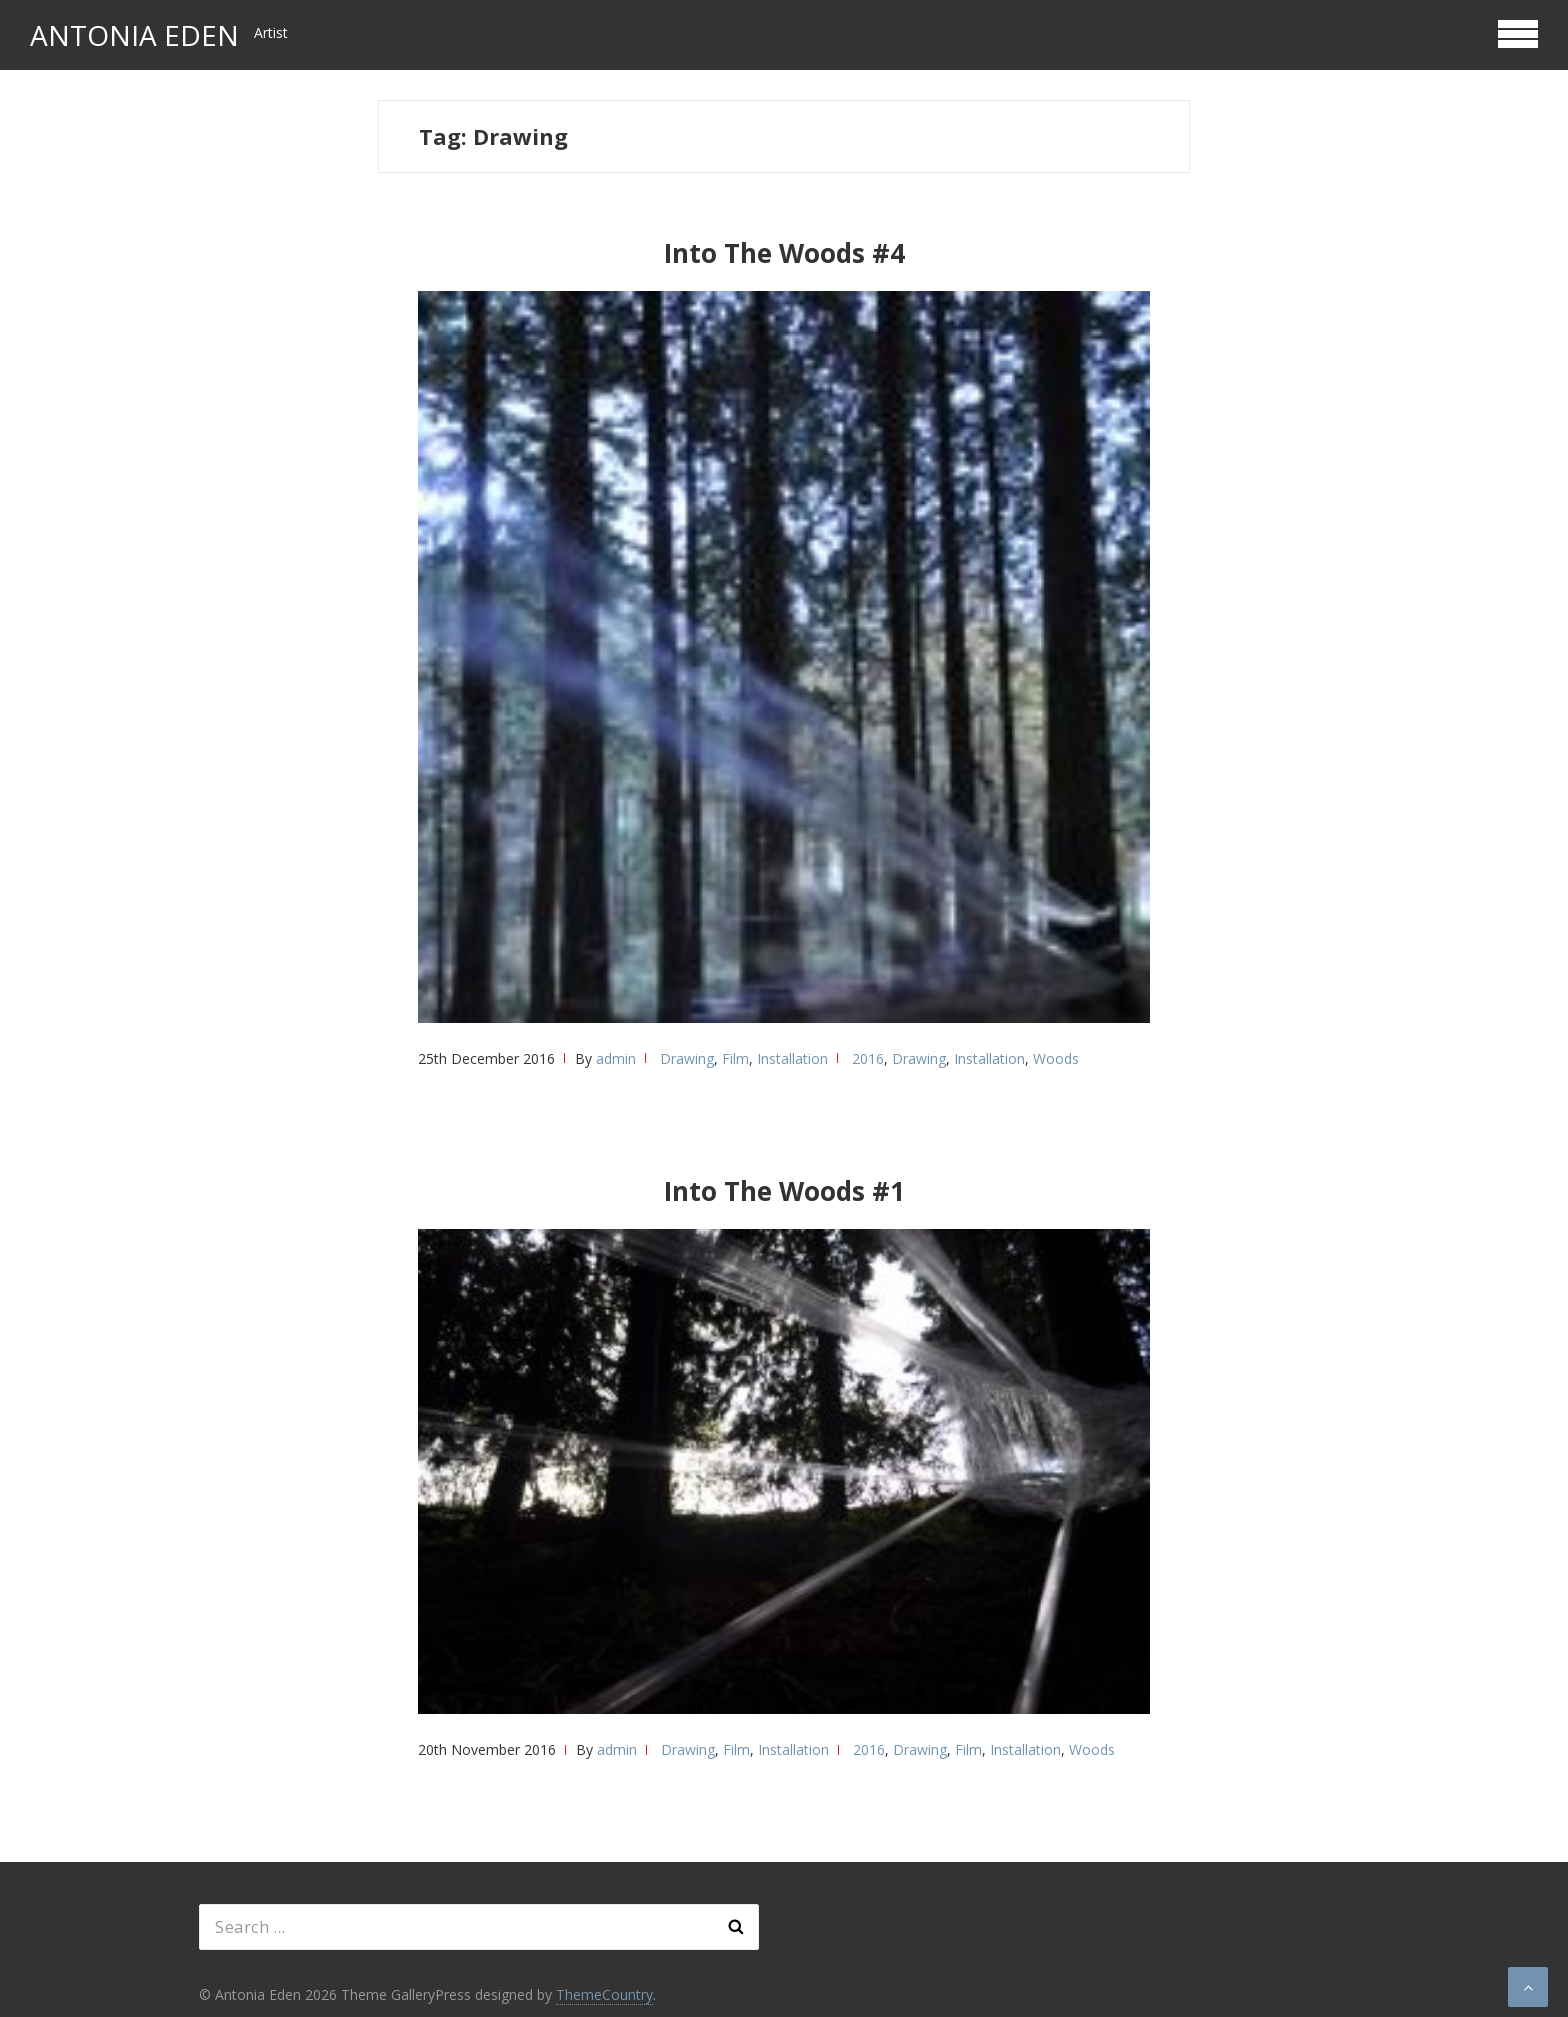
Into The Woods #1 (784, 1191)
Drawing (687, 1058)
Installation (792, 1058)
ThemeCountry (604, 1994)
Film (735, 1058)
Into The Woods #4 (784, 253)
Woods (1056, 1058)
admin (616, 1058)
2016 (868, 1058)
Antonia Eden (134, 35)
